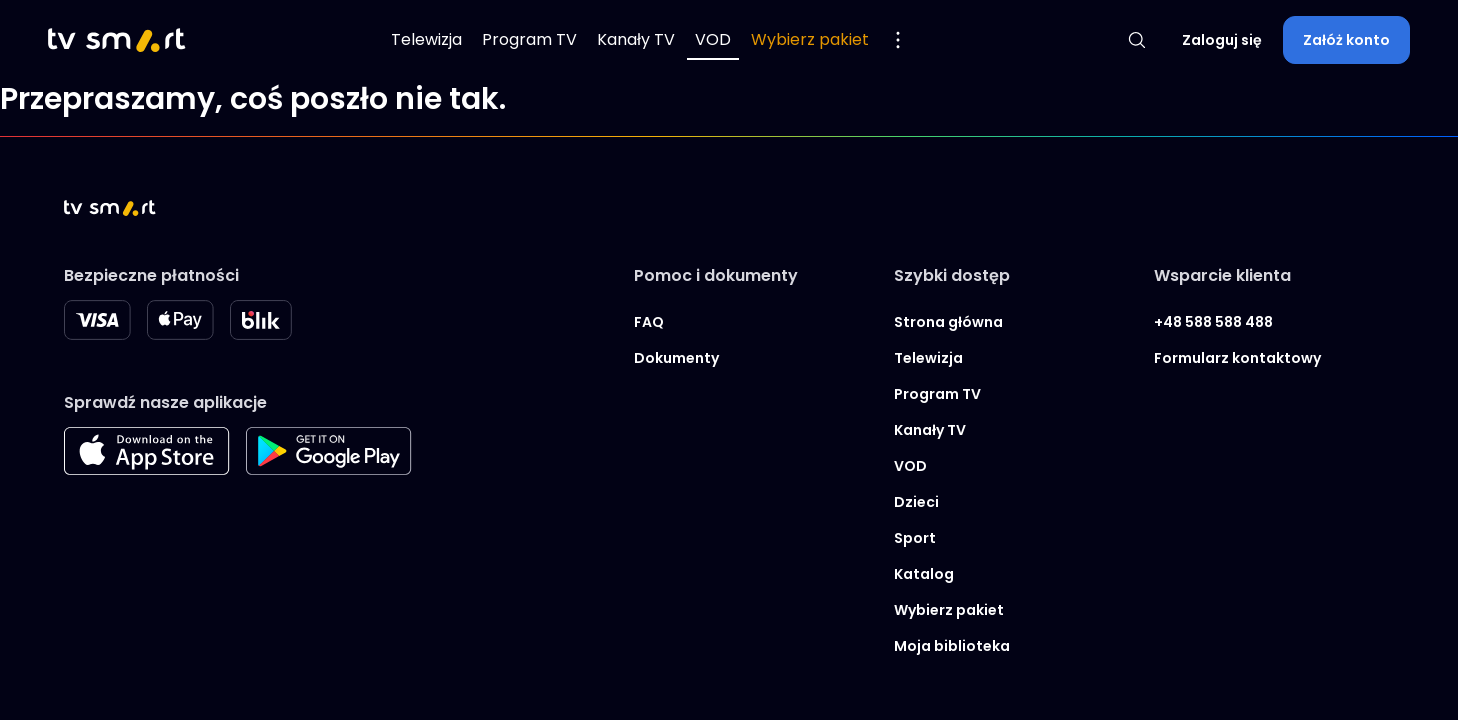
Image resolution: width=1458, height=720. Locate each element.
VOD (713, 39)
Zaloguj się (1222, 40)
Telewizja (426, 39)
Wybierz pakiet (810, 39)
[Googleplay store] (329, 469)
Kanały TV (636, 39)
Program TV (529, 39)
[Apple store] (147, 469)
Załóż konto (1346, 40)
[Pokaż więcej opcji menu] (898, 40)
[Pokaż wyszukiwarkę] (1137, 40)
